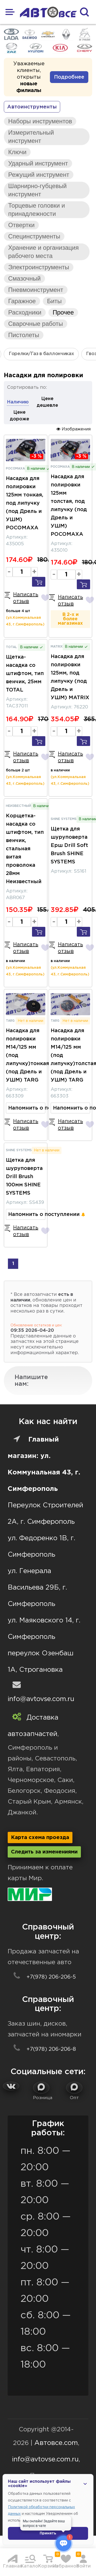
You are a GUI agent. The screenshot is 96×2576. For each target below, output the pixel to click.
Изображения (73, 429)
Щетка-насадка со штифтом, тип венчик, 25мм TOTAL (25, 673)
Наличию (18, 402)
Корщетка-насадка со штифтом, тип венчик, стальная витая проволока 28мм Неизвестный (25, 849)
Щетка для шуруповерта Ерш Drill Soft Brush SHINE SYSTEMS (69, 845)
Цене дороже (19, 415)
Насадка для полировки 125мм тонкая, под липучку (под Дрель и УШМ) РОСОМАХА (24, 503)
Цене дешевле (47, 402)
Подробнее (69, 77)
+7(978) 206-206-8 (42, 2049)
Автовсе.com (56, 2443)
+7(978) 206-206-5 (42, 1977)
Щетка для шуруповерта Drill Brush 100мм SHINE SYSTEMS (24, 1176)
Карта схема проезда (40, 1837)
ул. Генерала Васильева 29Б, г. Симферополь (37, 1587)
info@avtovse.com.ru (41, 1699)
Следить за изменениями (44, 1852)
